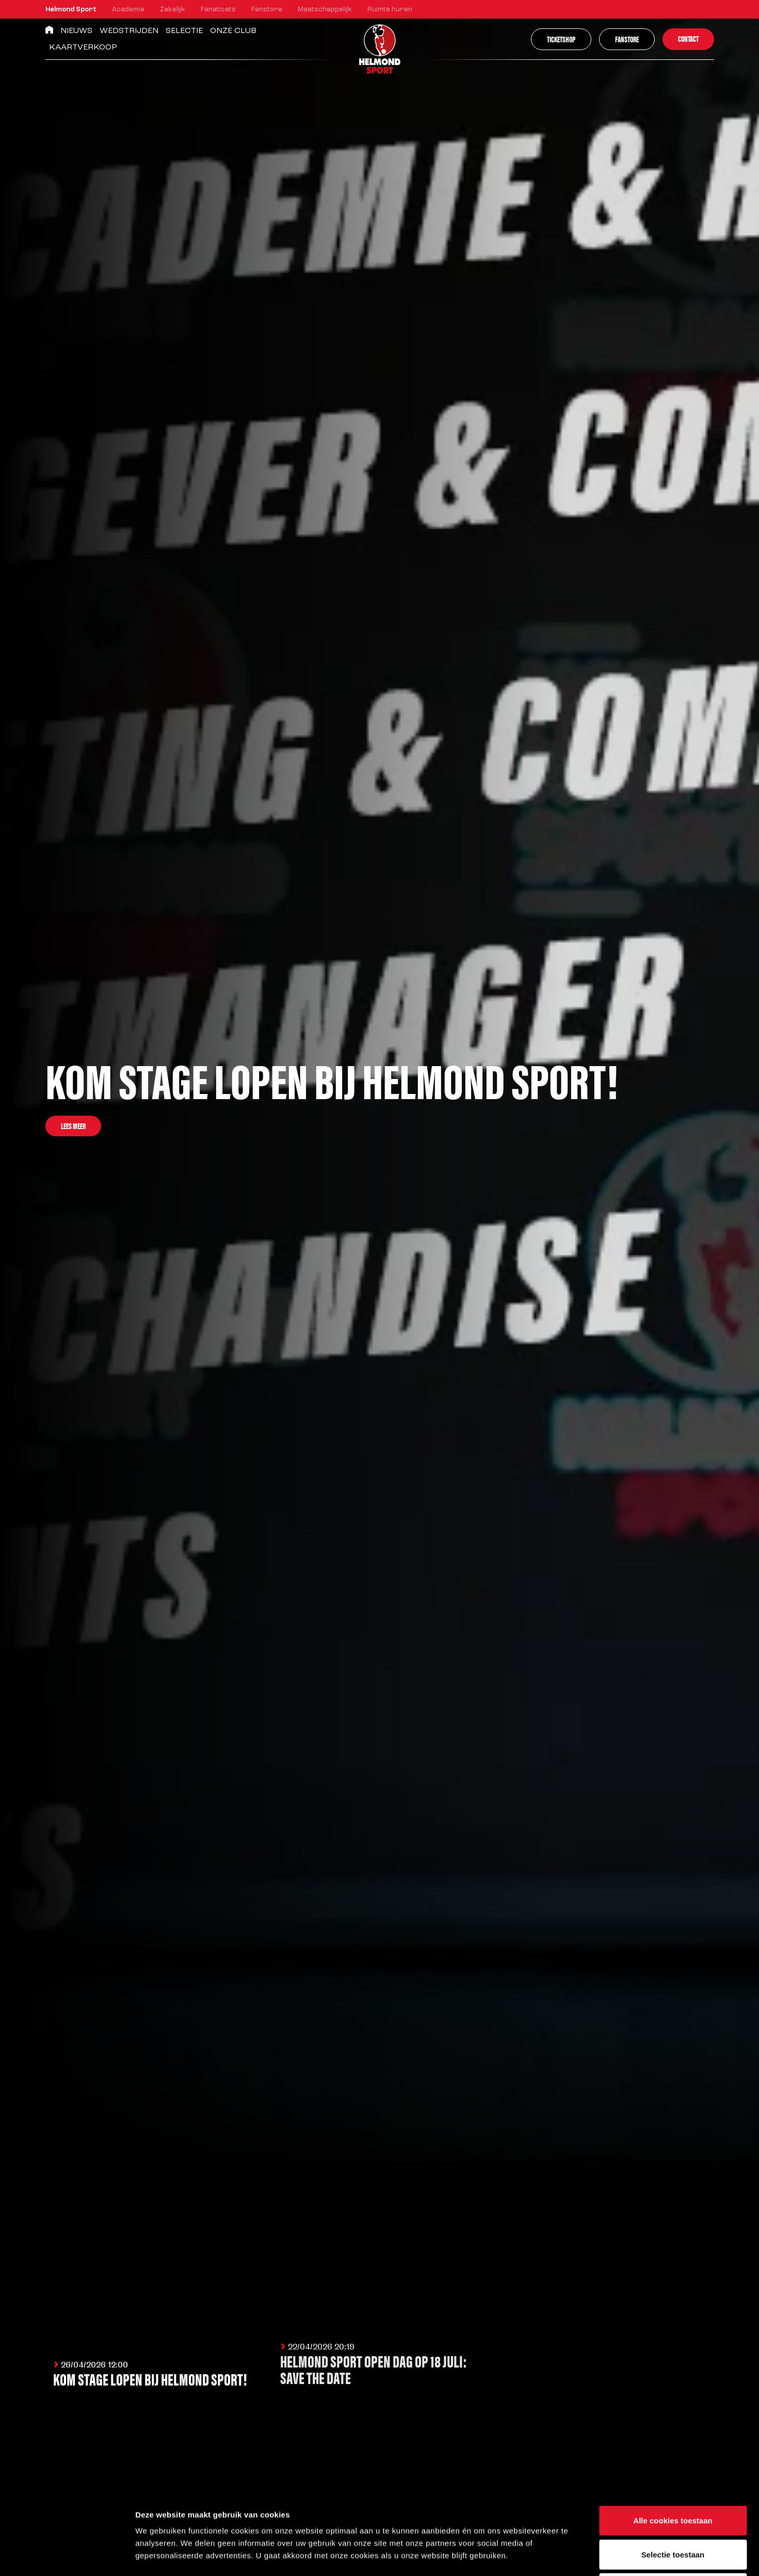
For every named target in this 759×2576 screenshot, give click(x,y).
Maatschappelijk (325, 9)
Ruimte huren (389, 9)
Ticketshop (561, 39)
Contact (688, 38)
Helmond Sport (70, 9)
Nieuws (76, 31)
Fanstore (266, 9)
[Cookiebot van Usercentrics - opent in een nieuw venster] (67, 2556)
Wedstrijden (129, 31)
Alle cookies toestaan (672, 2440)
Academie (128, 9)
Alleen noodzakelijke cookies (672, 2508)
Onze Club (233, 31)
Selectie (184, 31)
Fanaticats (218, 9)
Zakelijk (172, 9)
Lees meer (73, 1126)
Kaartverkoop (83, 47)
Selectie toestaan (673, 2474)
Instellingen (555, 2555)
